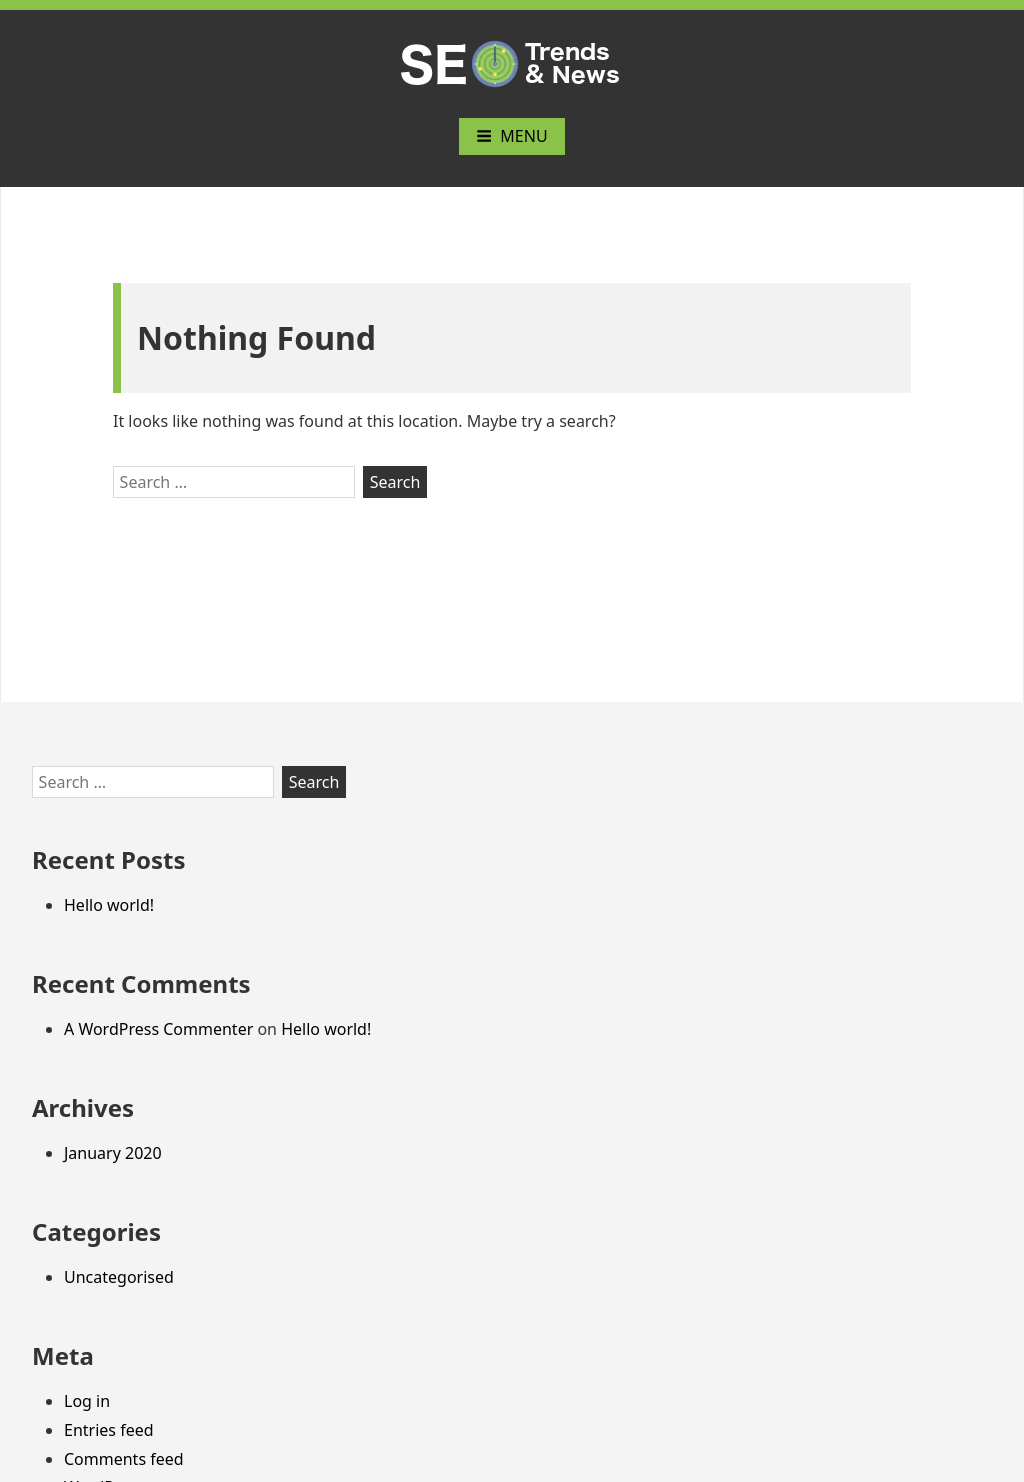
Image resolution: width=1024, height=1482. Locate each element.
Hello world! (109, 905)
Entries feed (109, 1430)
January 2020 (113, 1153)
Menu (511, 136)
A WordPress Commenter (158, 1029)
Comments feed (124, 1459)
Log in (87, 1401)
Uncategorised (119, 1277)
